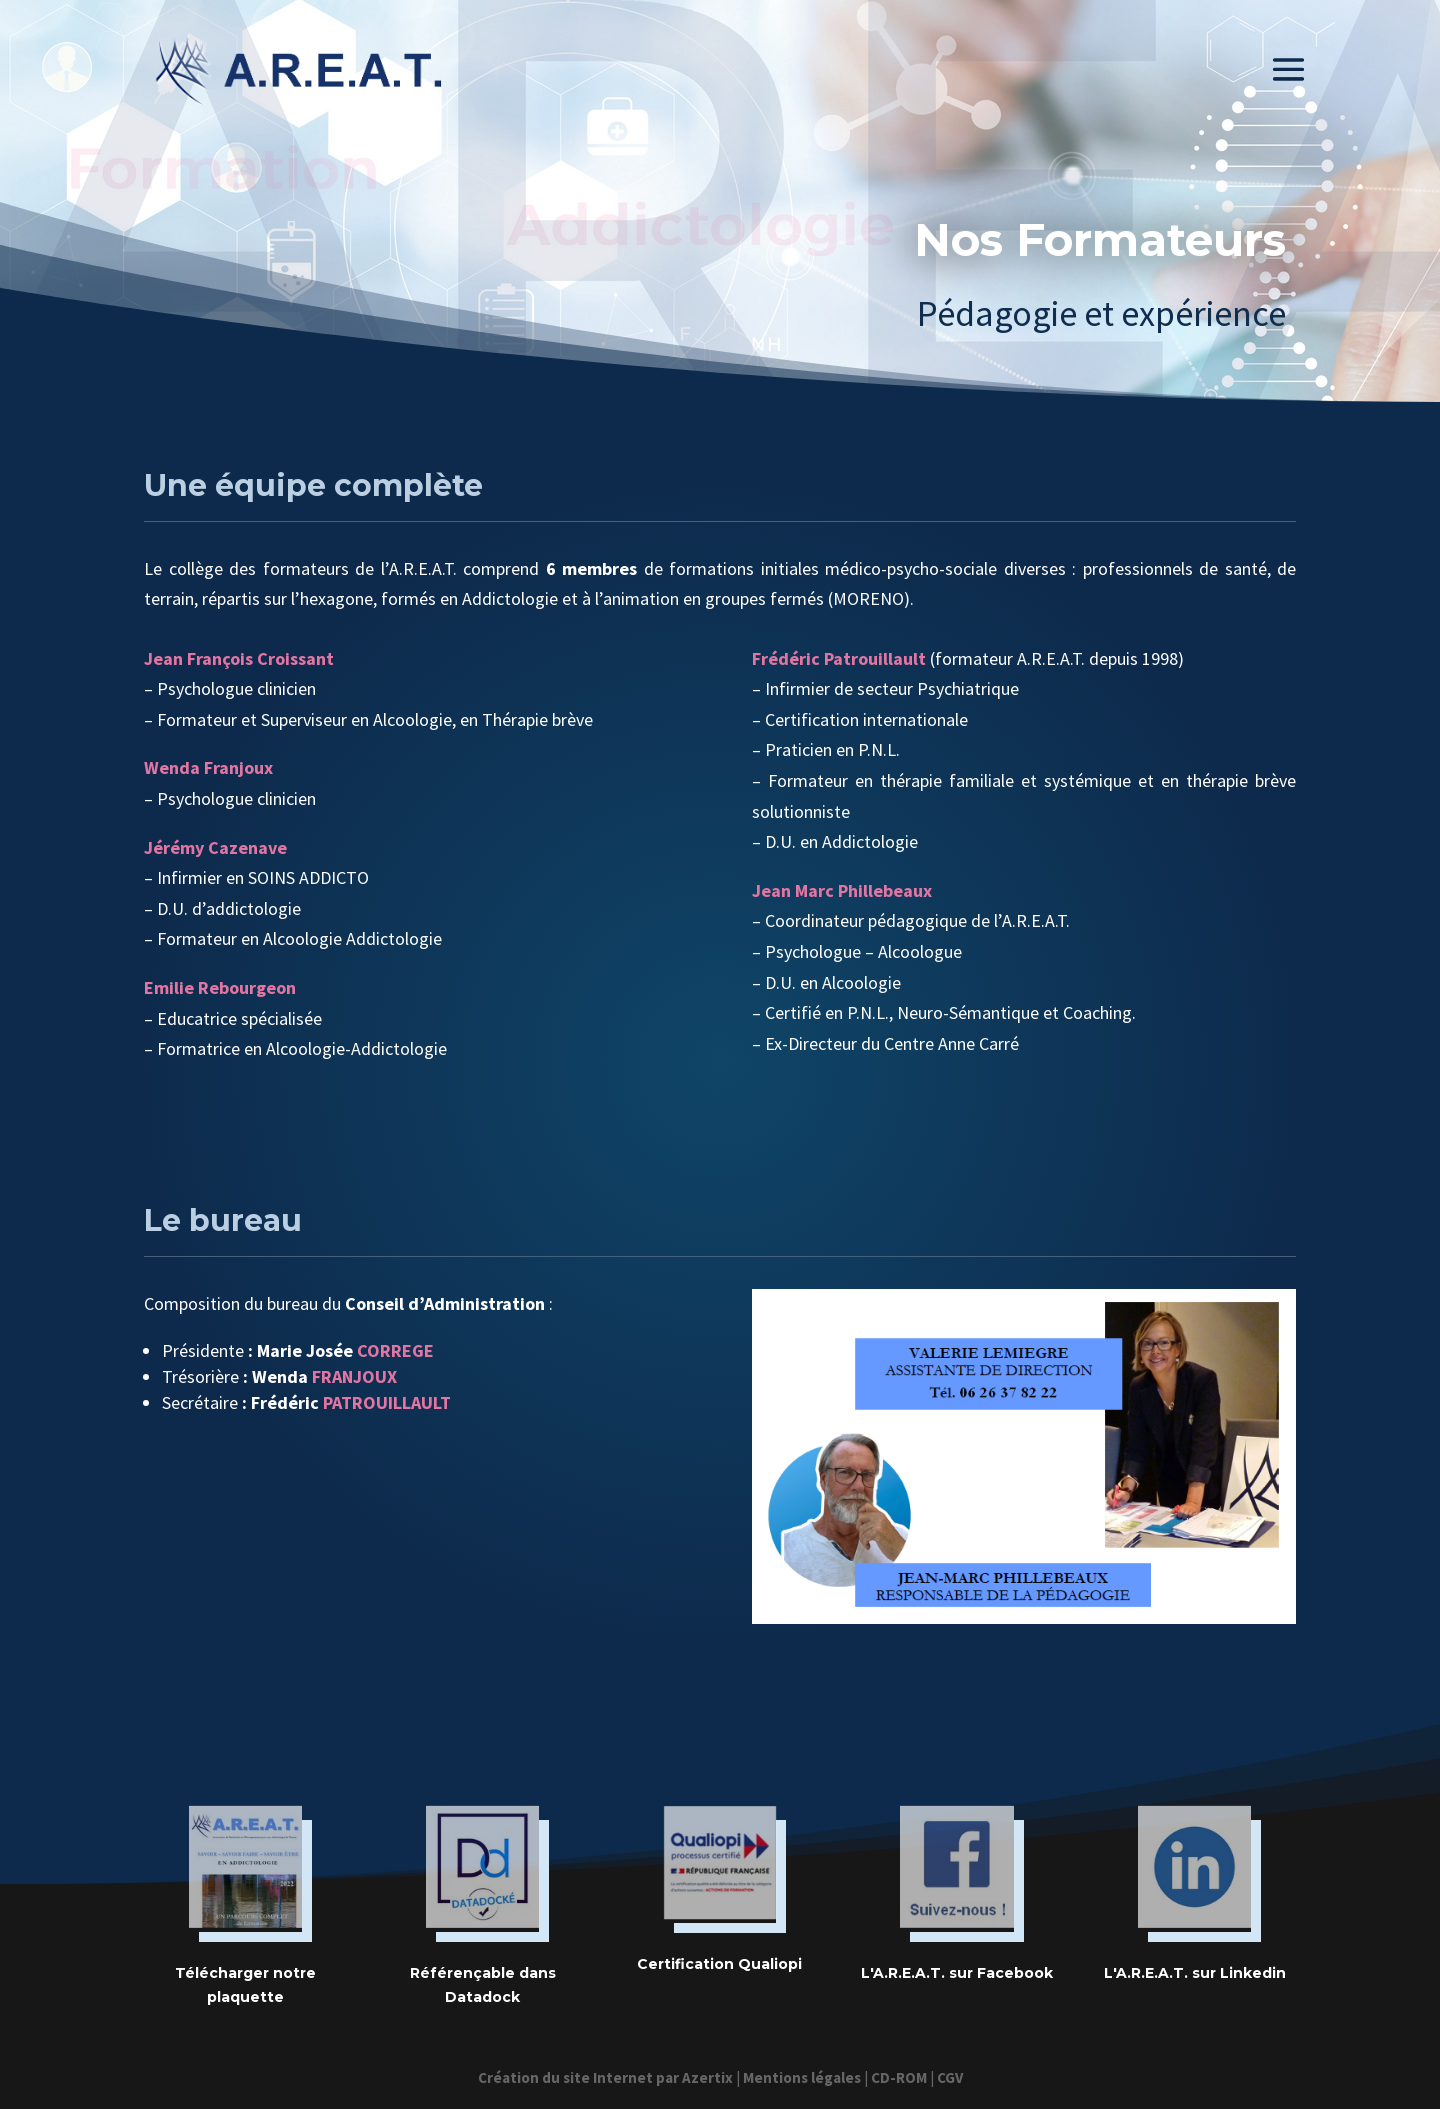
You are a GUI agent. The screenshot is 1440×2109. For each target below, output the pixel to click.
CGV (950, 2077)
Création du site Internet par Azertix (605, 2077)
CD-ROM (899, 2077)
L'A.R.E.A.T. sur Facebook (957, 1973)
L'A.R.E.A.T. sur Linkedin (1195, 1973)
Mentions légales (802, 2077)
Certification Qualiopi (719, 1964)
